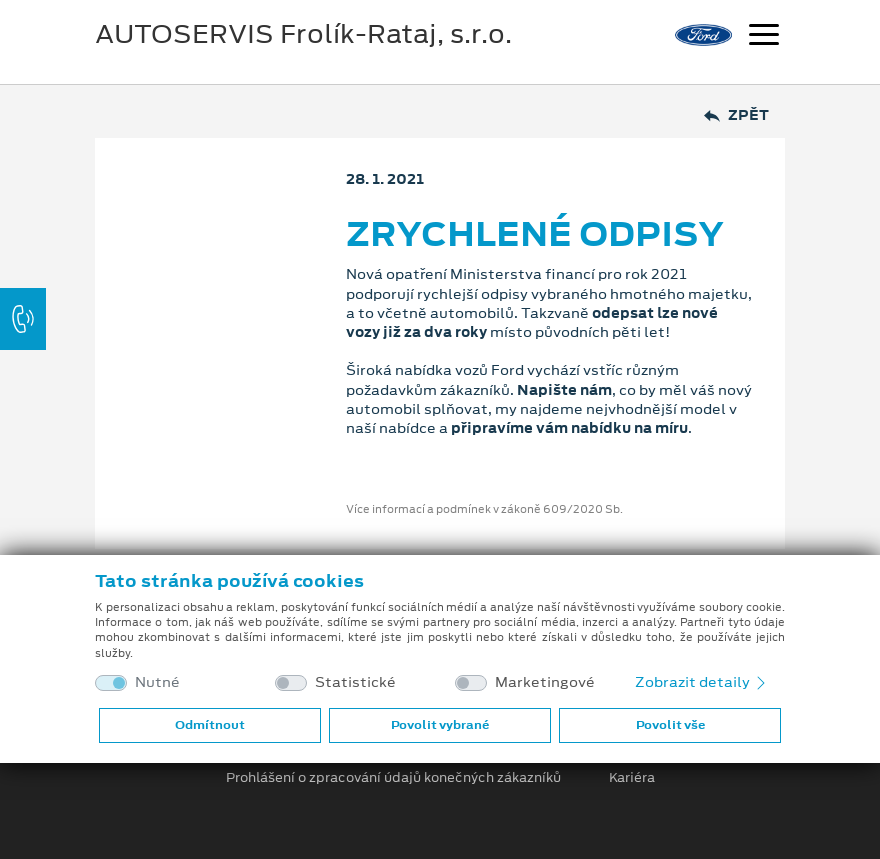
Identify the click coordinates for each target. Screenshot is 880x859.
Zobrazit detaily (702, 682)
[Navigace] (764, 37)
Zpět (736, 115)
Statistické (355, 682)
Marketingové (545, 682)
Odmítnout (210, 725)
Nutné (157, 682)
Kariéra (632, 778)
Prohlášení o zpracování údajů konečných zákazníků (393, 778)
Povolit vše (670, 725)
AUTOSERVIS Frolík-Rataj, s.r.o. (303, 34)
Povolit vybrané (440, 725)
